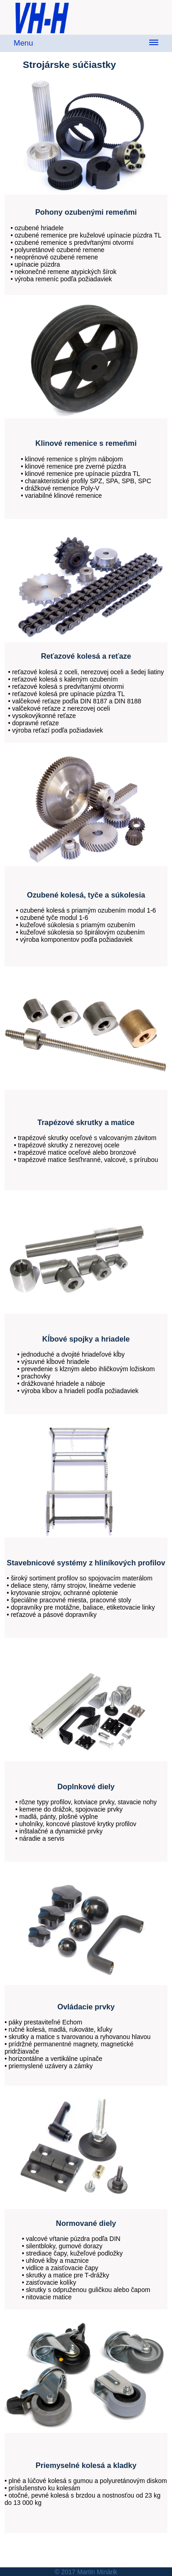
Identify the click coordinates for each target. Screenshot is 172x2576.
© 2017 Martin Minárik (86, 2572)
